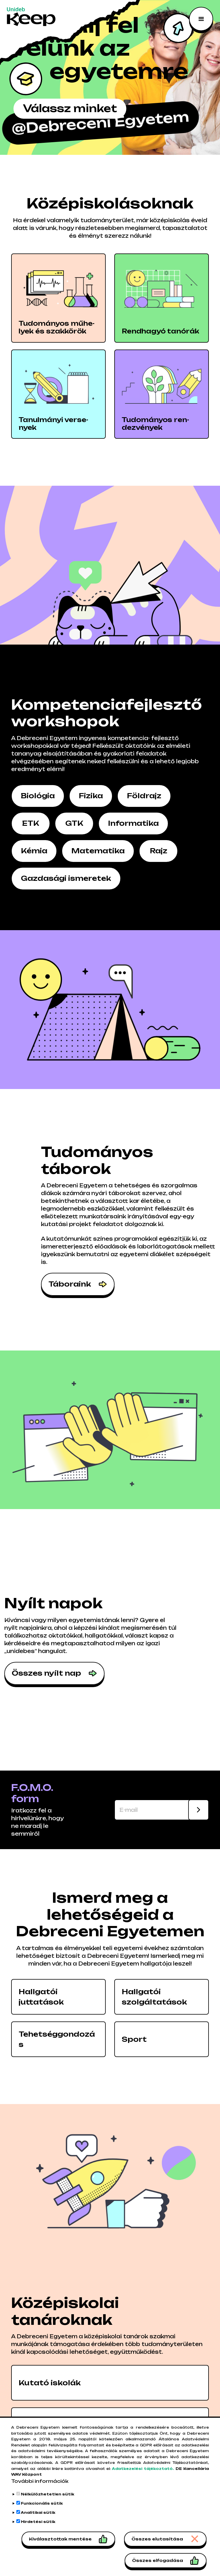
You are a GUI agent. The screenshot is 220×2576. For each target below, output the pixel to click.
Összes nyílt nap (46, 1673)
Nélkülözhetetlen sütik (47, 2494)
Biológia (38, 795)
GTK (74, 823)
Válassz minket (71, 108)
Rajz (158, 850)
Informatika (133, 823)
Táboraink (69, 1284)
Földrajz (144, 795)
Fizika (91, 795)
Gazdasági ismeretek (66, 878)
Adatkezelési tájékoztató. (143, 2468)
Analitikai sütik (38, 2512)
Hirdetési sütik (38, 2522)
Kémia (34, 850)
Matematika (98, 850)
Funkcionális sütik (42, 2503)
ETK (30, 823)
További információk (39, 2481)
